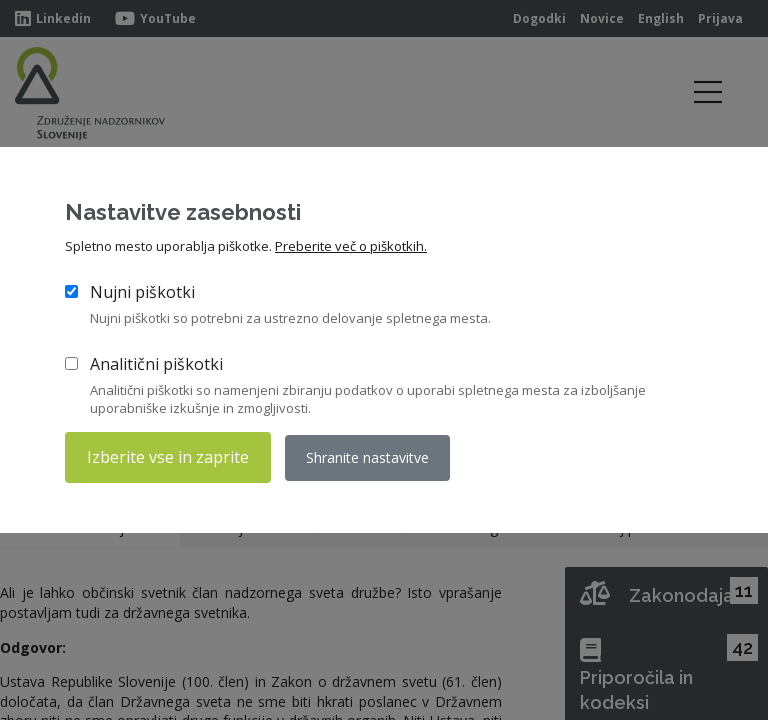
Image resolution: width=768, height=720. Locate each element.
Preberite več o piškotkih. (351, 246)
